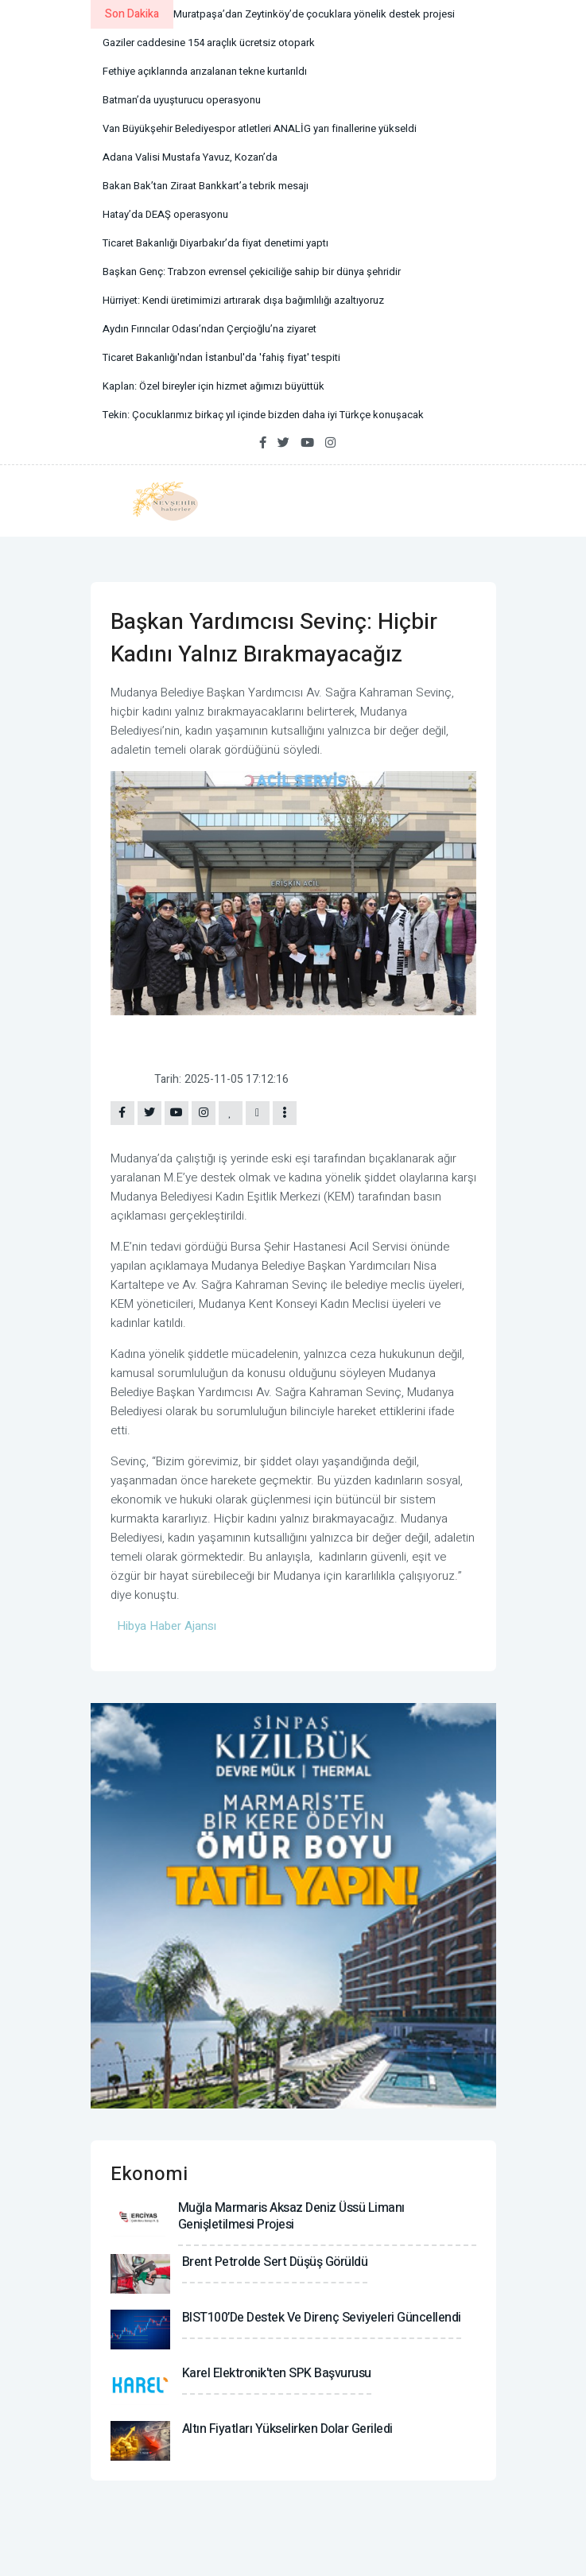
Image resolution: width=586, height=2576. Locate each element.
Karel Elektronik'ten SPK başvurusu (276, 2373)
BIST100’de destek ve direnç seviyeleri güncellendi (321, 2317)
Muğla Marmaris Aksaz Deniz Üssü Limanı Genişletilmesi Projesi (291, 2216)
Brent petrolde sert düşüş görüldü (275, 2261)
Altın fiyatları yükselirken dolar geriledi (287, 2428)
